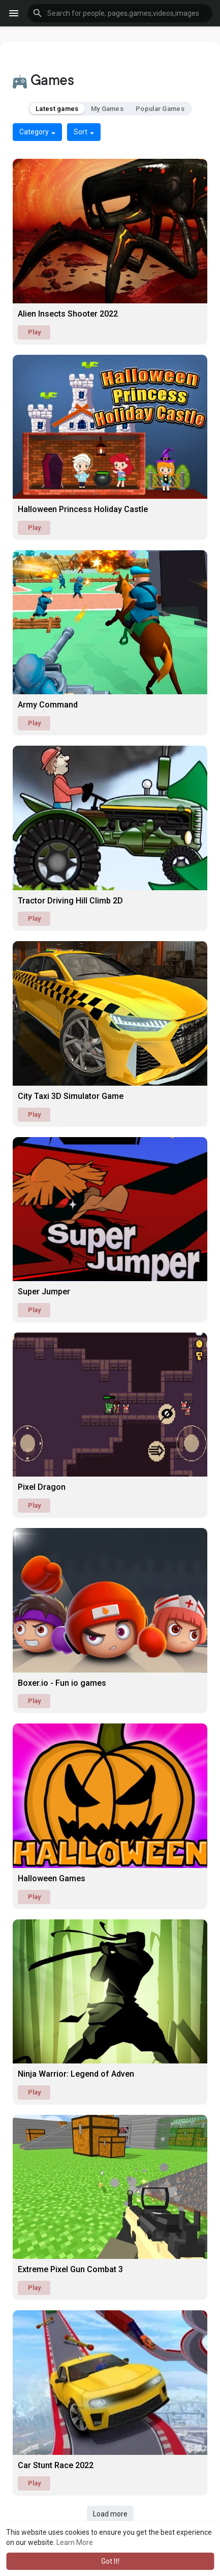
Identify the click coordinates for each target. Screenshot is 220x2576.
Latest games (57, 108)
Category (37, 132)
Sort (84, 132)
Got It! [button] (110, 2561)
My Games (107, 108)
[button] (119, 13)
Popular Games (160, 108)
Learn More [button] (74, 2542)
